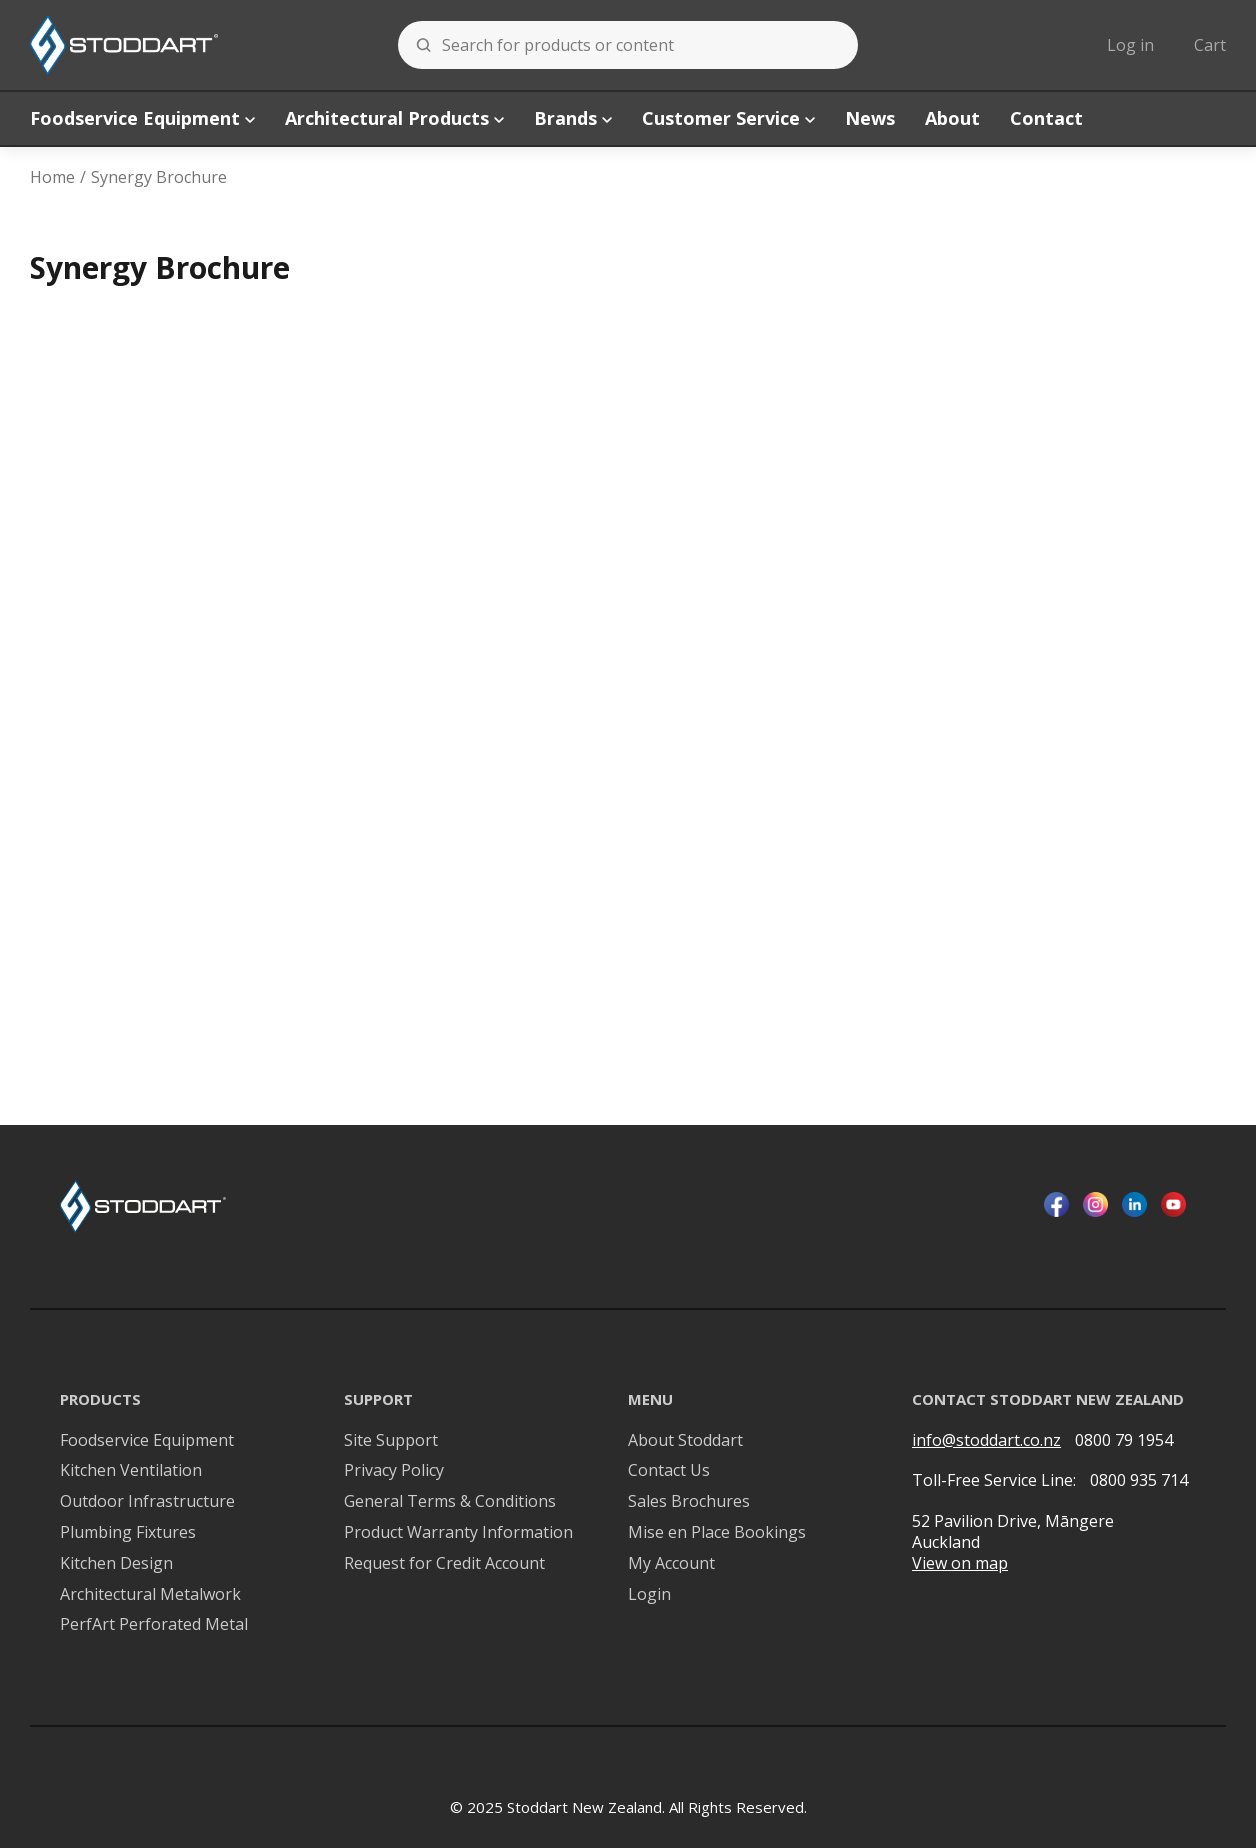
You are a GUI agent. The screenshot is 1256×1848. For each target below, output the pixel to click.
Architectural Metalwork (150, 1594)
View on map (960, 1563)
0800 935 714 (1139, 1480)
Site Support (391, 1440)
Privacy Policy (394, 1470)
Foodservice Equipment (142, 118)
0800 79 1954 (1124, 1440)
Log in (1130, 45)
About (952, 118)
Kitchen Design (116, 1563)
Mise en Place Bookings (717, 1532)
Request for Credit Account (444, 1563)
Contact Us (669, 1470)
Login (649, 1594)
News (870, 118)
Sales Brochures (689, 1501)
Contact (1046, 118)
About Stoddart (685, 1440)
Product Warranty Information (458, 1532)
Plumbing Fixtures (128, 1532)
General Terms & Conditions (450, 1501)
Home (52, 177)
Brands (573, 118)
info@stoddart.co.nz (986, 1440)
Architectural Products (394, 118)
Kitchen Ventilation (131, 1470)
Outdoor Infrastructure (147, 1501)
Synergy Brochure (159, 177)
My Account (671, 1563)
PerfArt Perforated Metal (154, 1624)
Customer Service (728, 118)
